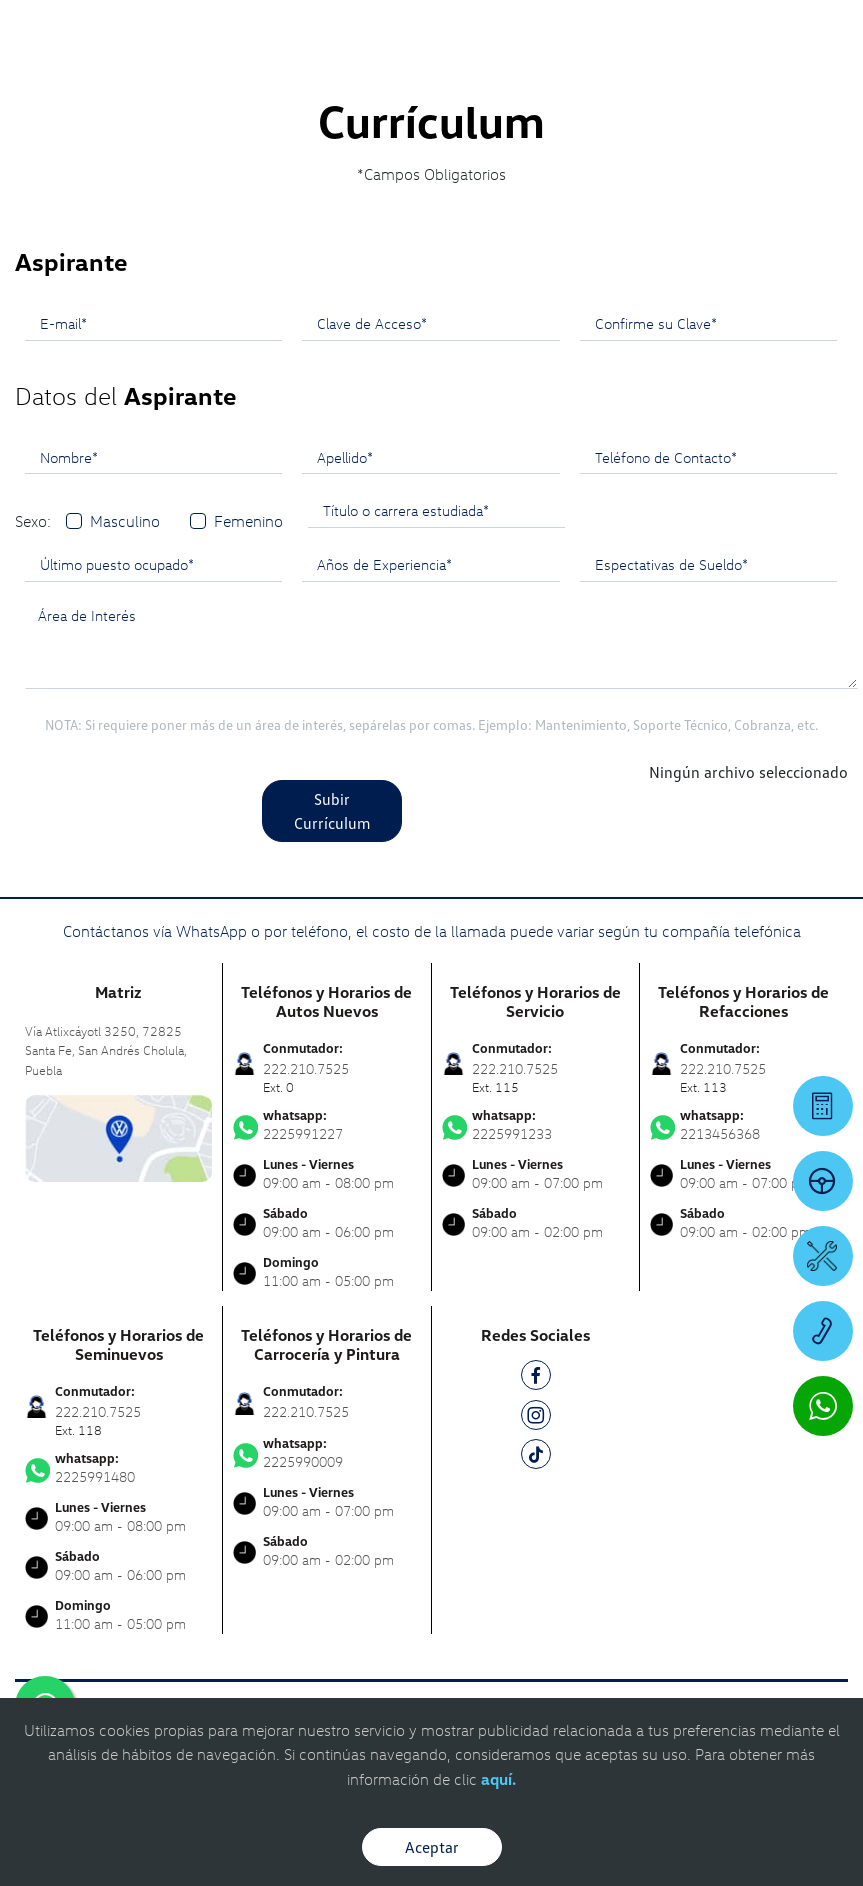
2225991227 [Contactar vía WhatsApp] (326, 1125)
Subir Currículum (332, 811)
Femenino (248, 521)
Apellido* (345, 457)
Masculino (125, 521)
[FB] (536, 1378)
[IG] (536, 1418)
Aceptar (432, 1847)
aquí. (498, 1779)
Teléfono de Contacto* (666, 457)
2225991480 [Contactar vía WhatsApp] (118, 1468)
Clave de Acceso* (372, 323)
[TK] (536, 1457)
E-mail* (63, 323)
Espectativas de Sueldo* (671, 564)
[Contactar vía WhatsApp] (823, 1406)
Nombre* (69, 457)
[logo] (431, 71)
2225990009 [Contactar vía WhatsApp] (326, 1453)
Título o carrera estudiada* (406, 510)
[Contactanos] (562, 30)
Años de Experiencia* (384, 564)
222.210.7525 (306, 1411)
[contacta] (118, 1136)
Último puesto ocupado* (117, 564)
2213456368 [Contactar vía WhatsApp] (744, 1125)
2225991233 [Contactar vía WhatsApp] (535, 1125)
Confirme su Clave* (656, 323)
